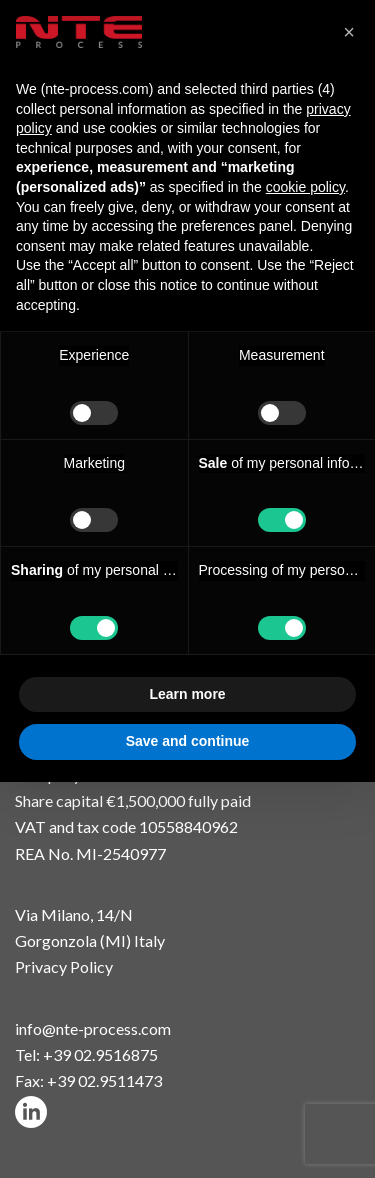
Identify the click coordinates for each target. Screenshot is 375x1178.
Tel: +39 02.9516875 (86, 1054)
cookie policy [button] (305, 187)
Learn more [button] (187, 694)
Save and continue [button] (188, 741)
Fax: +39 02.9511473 (88, 1080)
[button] (349, 32)
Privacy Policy (64, 966)
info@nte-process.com (93, 1028)
